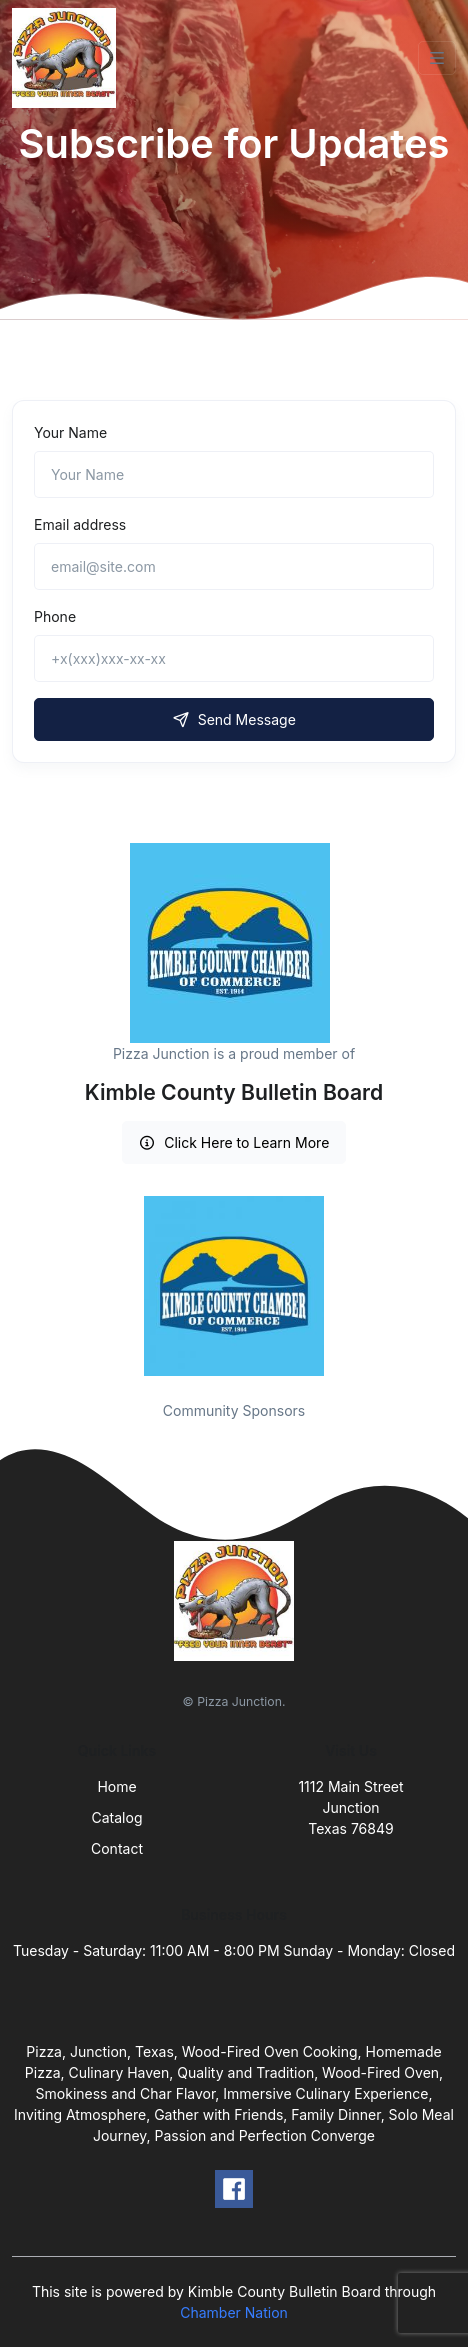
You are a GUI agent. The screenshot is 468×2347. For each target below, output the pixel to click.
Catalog (117, 1817)
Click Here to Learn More (234, 1142)
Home (116, 1786)
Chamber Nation (234, 2312)
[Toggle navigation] (437, 58)
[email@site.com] (234, 566)
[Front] (68, 58)
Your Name (70, 432)
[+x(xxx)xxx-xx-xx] (234, 658)
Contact (117, 1848)
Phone (55, 616)
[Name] (234, 474)
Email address (80, 524)
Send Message (234, 719)
